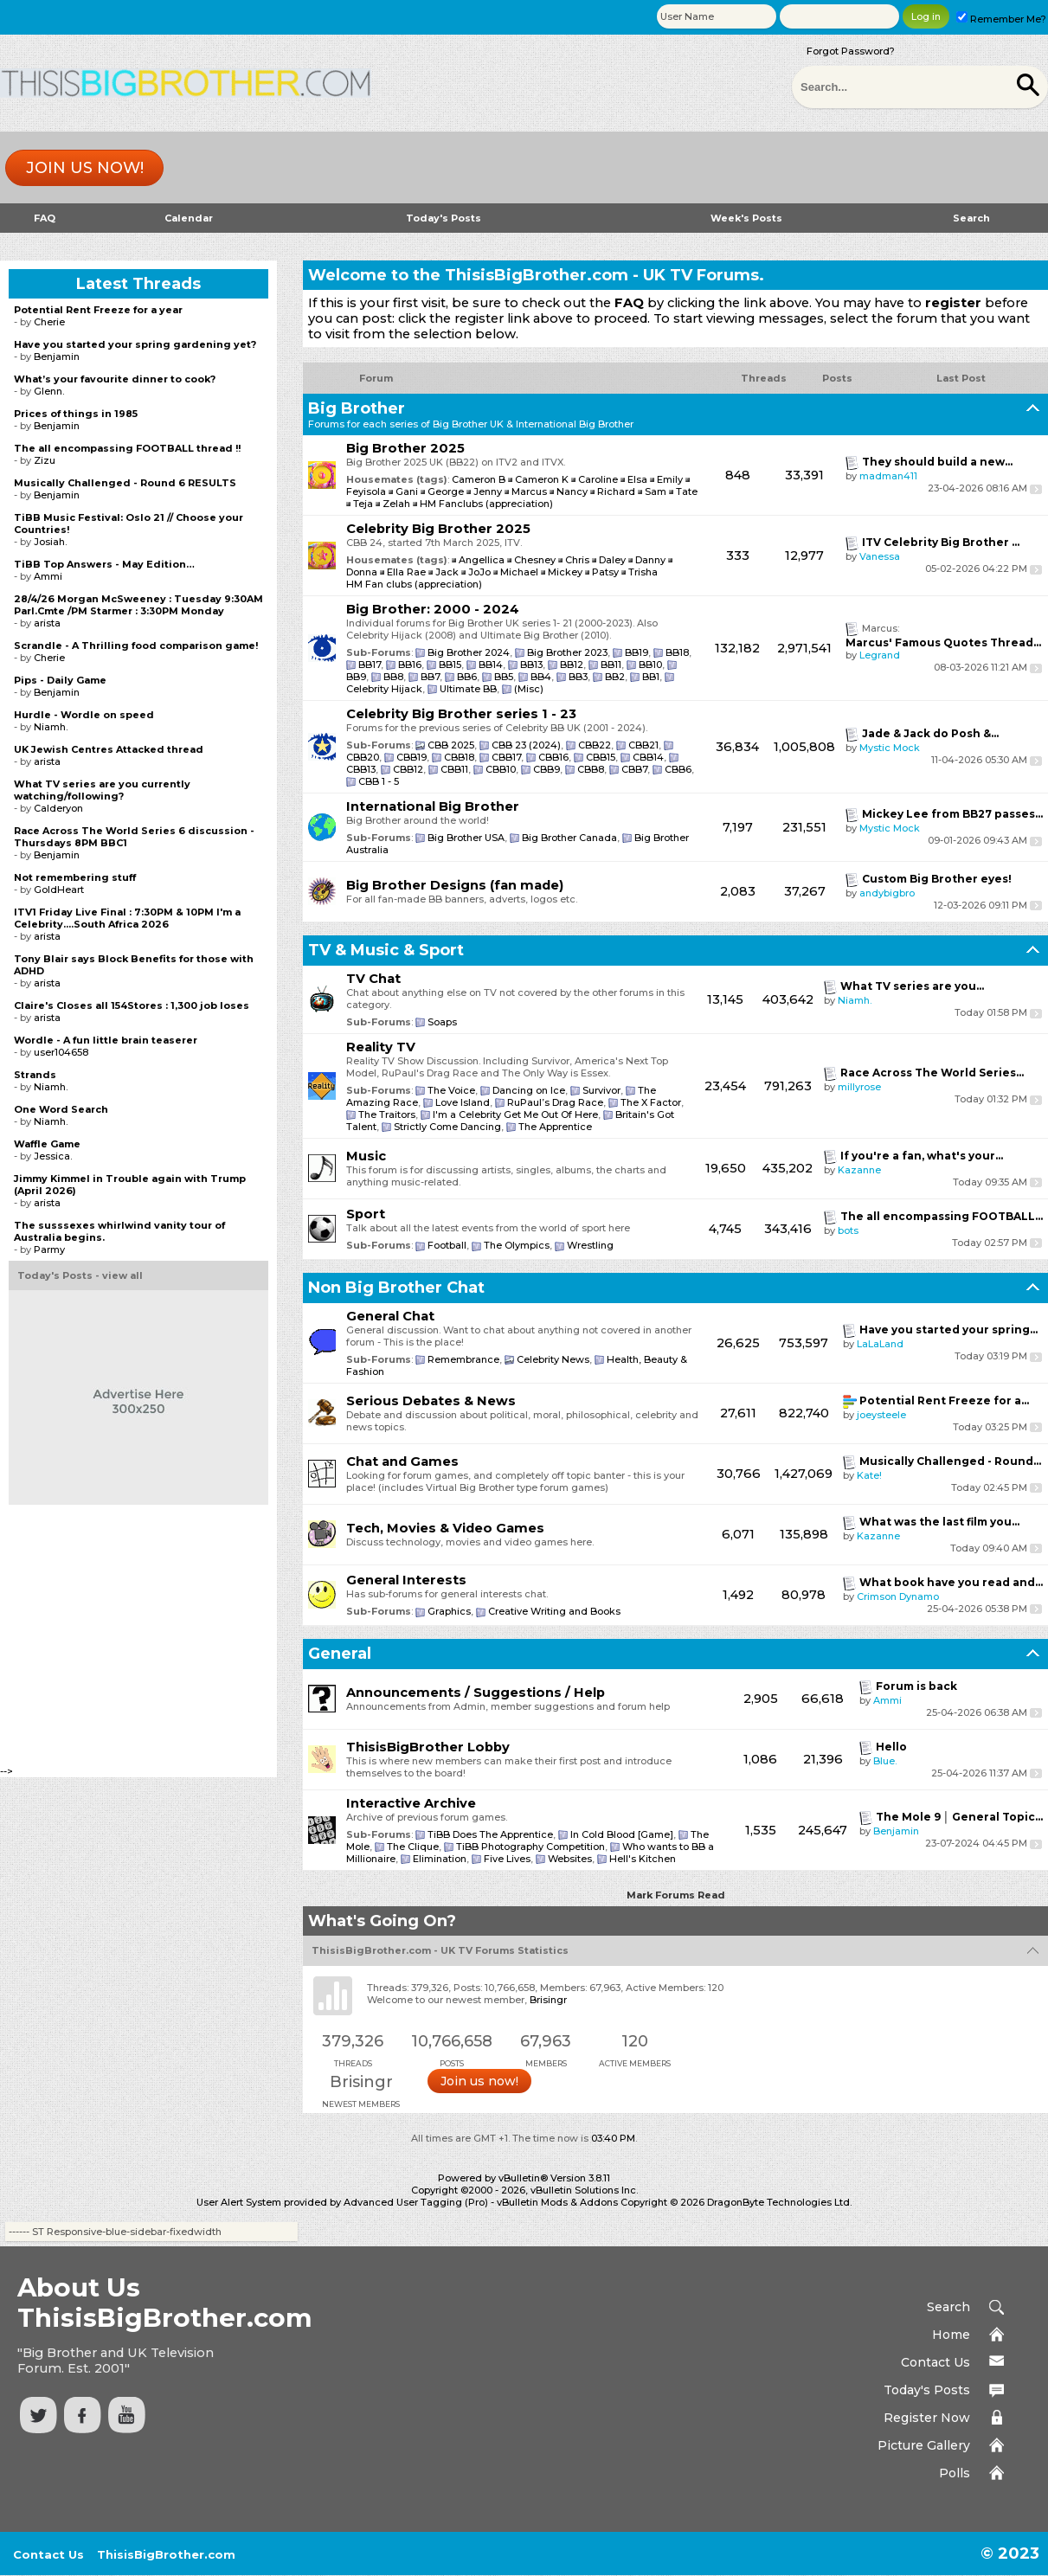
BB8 (393, 677)
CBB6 (678, 769)
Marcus (529, 491)
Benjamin (896, 1831)
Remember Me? (1001, 19)
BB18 (677, 652)
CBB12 (408, 769)
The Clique (413, 1846)
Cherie (49, 322)
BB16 (409, 664)
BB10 (650, 664)
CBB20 (362, 757)
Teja (363, 504)
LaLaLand (880, 1344)
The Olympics (517, 1245)
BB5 (503, 677)
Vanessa (879, 556)
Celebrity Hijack (384, 689)
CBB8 (590, 769)
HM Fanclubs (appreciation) (486, 504)
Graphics (449, 1611)
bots (848, 1230)
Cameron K (542, 479)
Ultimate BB (468, 689)
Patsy (606, 572)
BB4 (540, 677)
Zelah (396, 504)
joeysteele (881, 1415)
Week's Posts (746, 218)
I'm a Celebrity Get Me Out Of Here (515, 1114)
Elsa (637, 479)
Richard (616, 491)
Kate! (869, 1475)
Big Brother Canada (569, 838)
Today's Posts (443, 218)
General (339, 1653)
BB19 (636, 652)
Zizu (44, 460)
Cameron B (478, 479)
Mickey (566, 572)
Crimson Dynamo (898, 1596)
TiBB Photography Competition (530, 1846)
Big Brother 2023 (567, 652)
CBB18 (459, 757)
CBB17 (506, 757)
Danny (651, 560)
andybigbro (887, 893)
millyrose (859, 1087)
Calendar (188, 218)
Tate (687, 491)
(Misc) (528, 689)
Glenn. (49, 391)
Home (951, 2334)
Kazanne (859, 1170)
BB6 (467, 677)
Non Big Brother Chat (396, 1287)
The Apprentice (555, 1127)
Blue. (885, 1761)
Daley (613, 560)
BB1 (650, 677)
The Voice (451, 1090)
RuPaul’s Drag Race (555, 1102)
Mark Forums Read (676, 1895)
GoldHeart (59, 889)
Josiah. (50, 542)
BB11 (611, 664)
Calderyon (58, 808)
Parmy (49, 1249)
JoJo (480, 572)
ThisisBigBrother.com (166, 2554)
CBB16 (553, 757)
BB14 (491, 664)
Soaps (442, 1022)
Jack (448, 572)
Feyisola (366, 491)
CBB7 (634, 769)
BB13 (531, 664)
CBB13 (361, 769)
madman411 (888, 476)
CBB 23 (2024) (526, 745)
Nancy (572, 491)
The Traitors (386, 1114)
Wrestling (590, 1245)
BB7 (430, 677)
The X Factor (650, 1102)
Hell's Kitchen (642, 1859)
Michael (520, 572)
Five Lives (507, 1859)
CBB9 (546, 769)
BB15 (450, 664)
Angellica (483, 560)
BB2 (615, 677)
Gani (406, 491)
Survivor (601, 1090)
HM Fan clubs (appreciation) (414, 584)
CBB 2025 (451, 745)
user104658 (61, 1052)
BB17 (369, 664)
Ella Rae (407, 572)
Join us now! (85, 167)
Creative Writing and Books (554, 1611)
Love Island (462, 1102)
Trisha (643, 572)
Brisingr (548, 2000)
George (446, 491)
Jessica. (53, 1156)
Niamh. (854, 1000)
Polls (954, 2473)
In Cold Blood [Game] (621, 1834)
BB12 (571, 664)
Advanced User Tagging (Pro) (416, 2202)
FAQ (44, 218)
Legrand (879, 655)
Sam (655, 491)
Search (971, 218)
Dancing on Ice (528, 1090)
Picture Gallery (924, 2445)
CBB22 (594, 745)
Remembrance (463, 1359)
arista (47, 623)
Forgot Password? (851, 51)
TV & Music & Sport (386, 950)
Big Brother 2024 (469, 652)
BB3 (578, 677)
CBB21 (643, 745)
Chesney (536, 560)
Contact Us (935, 2362)
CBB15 (600, 757)
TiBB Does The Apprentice (490, 1834)
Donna (363, 572)
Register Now (927, 2417)
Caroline (598, 479)
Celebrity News (553, 1359)
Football (447, 1245)
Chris (578, 560)
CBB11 (454, 769)
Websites (570, 1859)
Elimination (439, 1859)
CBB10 (500, 769)
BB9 (356, 677)
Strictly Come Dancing (447, 1127)
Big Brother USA (466, 838)
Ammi (887, 1700)
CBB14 (648, 757)
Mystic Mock (889, 748)
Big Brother (356, 408)
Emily (670, 479)
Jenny (487, 491)
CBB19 (411, 757)
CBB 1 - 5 (378, 781)
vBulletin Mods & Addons (557, 2202)
